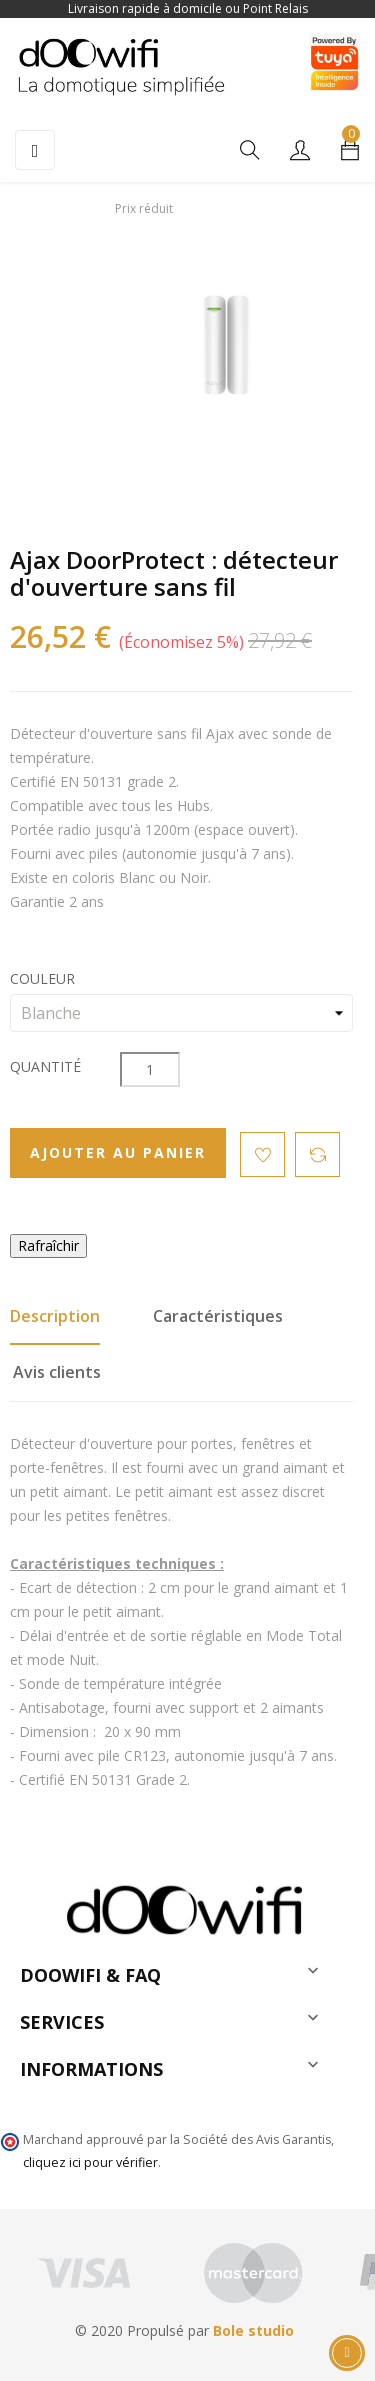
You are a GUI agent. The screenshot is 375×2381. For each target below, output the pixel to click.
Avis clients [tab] (57, 1372)
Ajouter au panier (118, 1152)
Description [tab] (55, 1316)
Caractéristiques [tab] (218, 1316)
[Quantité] (150, 1069)
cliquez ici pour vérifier (90, 2162)
